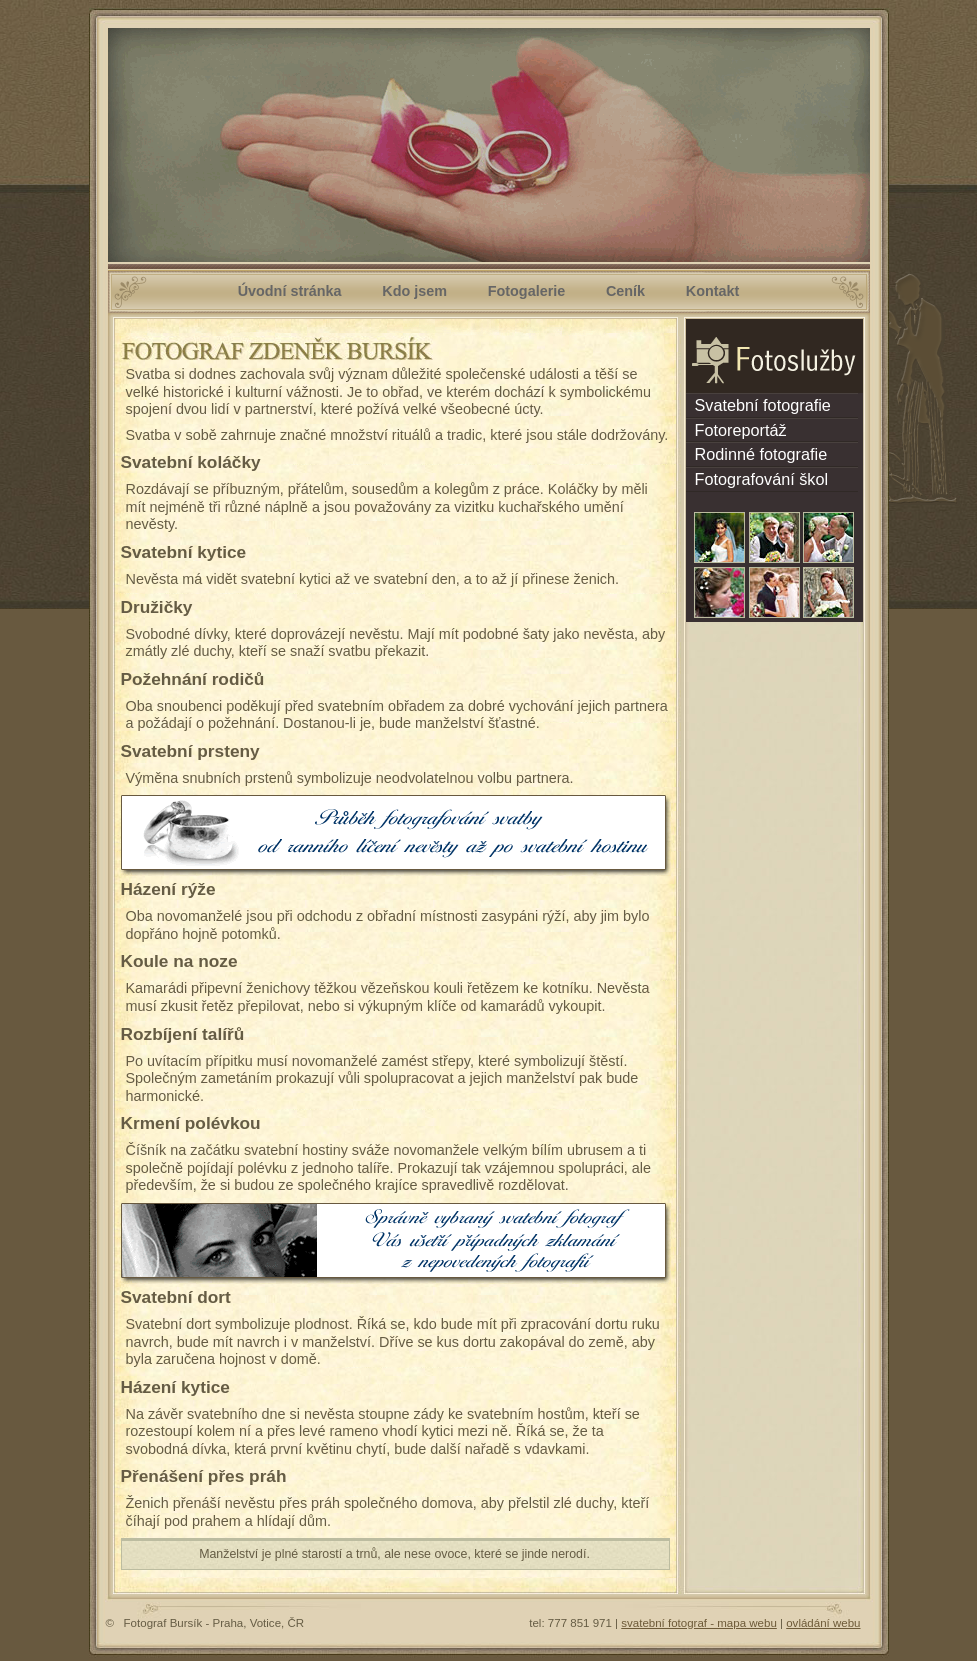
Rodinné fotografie (757, 454)
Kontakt (713, 291)
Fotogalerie (527, 291)
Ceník (625, 291)
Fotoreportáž (736, 430)
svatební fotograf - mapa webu (699, 1623)
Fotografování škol (757, 479)
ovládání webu (823, 1623)
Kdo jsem (414, 291)
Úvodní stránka (290, 291)
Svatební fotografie (758, 405)
